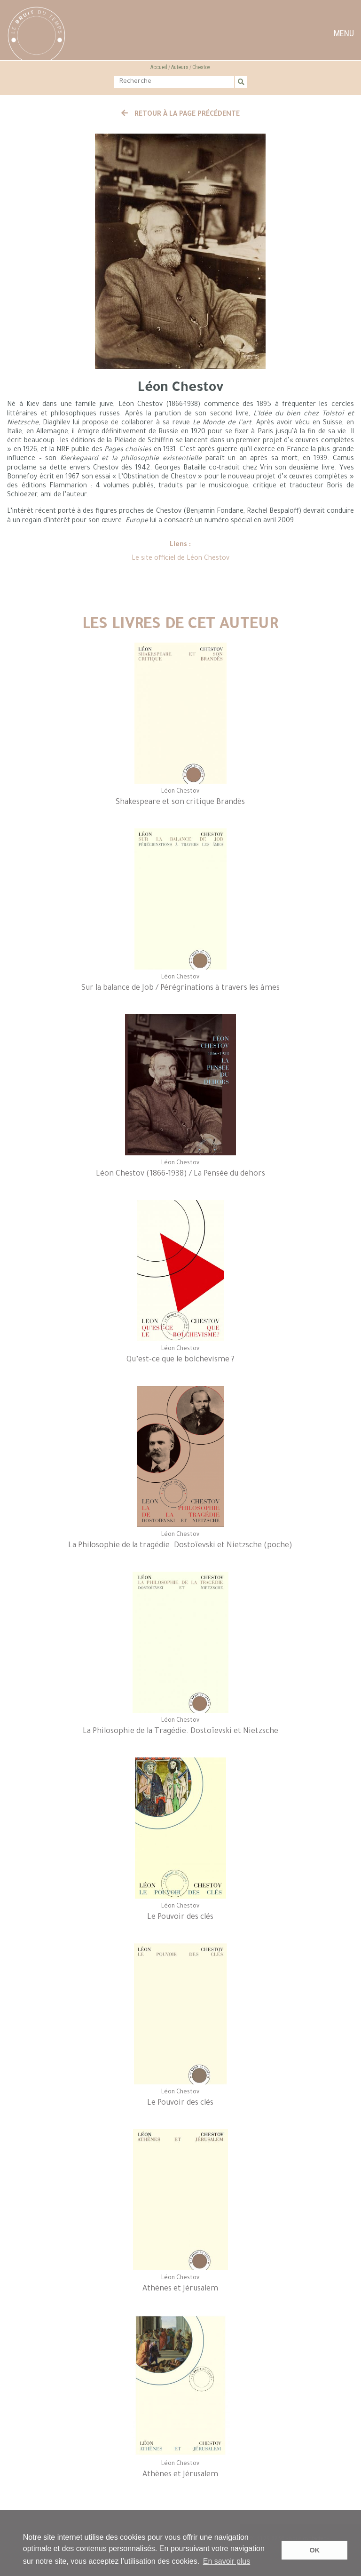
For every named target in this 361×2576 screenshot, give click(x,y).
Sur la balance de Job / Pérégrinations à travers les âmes (180, 988)
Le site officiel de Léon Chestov (180, 559)
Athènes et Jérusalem (180, 2289)
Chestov (201, 67)
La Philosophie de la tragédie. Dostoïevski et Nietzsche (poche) (180, 1546)
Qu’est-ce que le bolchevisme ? (180, 1360)
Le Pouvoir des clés (180, 1917)
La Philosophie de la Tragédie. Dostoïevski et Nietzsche (180, 1731)
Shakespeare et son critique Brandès (180, 802)
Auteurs (179, 67)
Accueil (158, 67)
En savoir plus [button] (227, 2561)
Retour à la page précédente (180, 115)
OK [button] (314, 2550)
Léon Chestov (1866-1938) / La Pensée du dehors (180, 1174)
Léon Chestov (180, 791)
